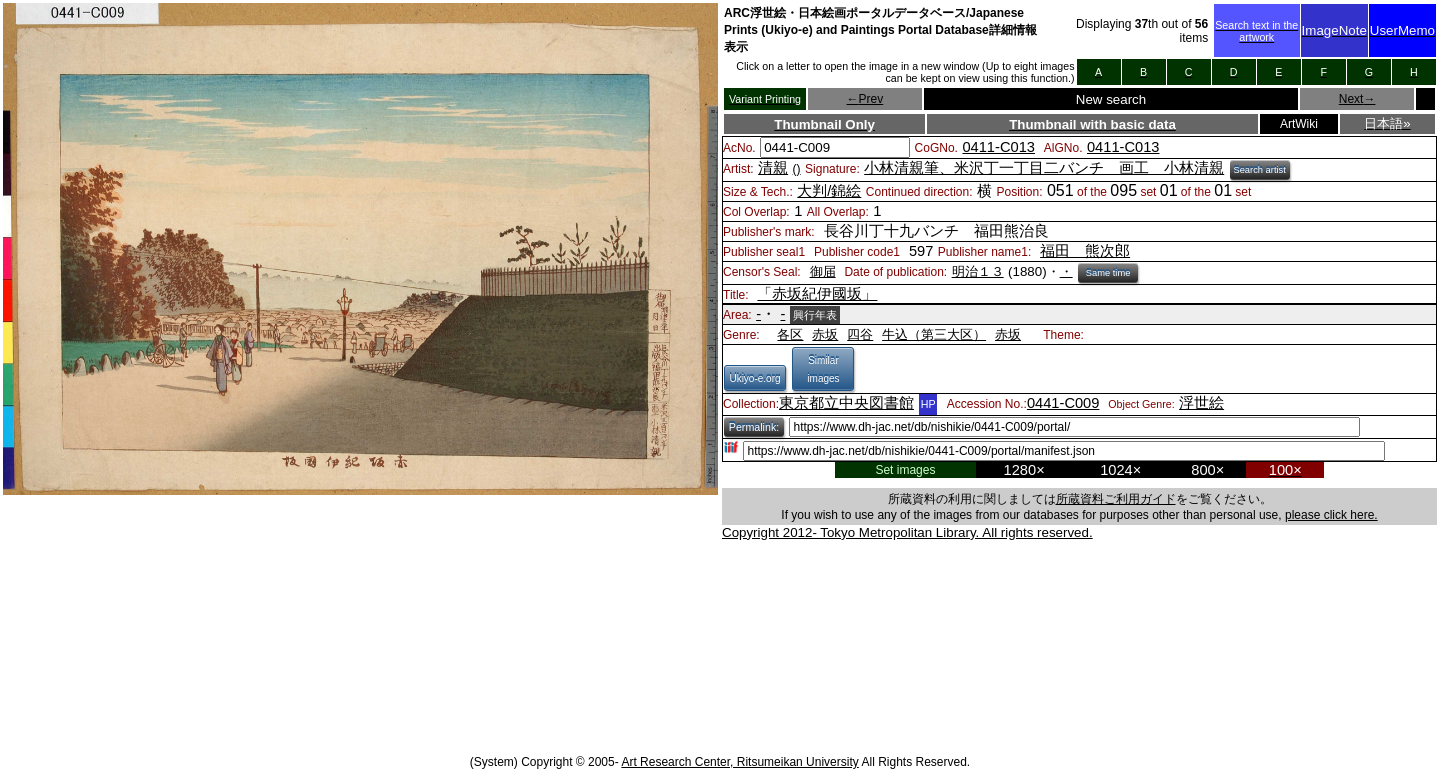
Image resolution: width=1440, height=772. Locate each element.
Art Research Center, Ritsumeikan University (739, 762)
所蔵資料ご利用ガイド (1116, 499)
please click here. (1331, 515)
